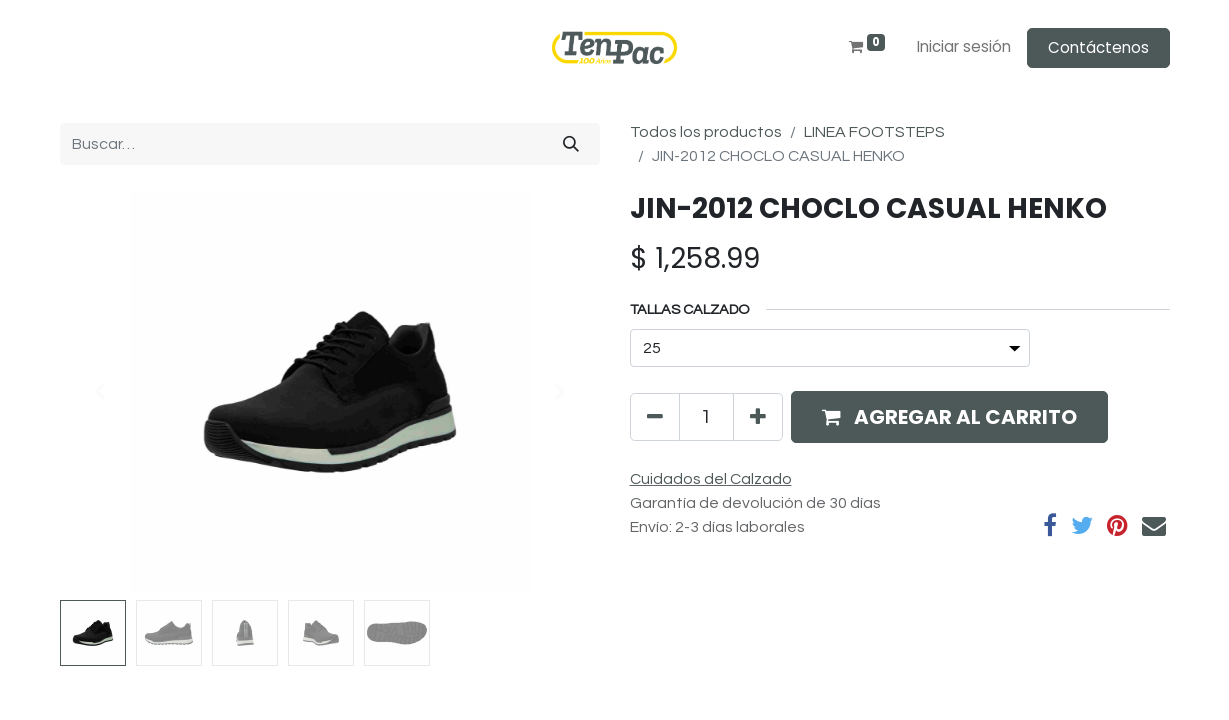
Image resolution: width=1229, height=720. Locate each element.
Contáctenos (1098, 47)
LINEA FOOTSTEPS (874, 132)
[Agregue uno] (758, 417)
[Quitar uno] (655, 417)
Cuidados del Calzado (711, 479)
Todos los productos (706, 132)
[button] (949, 417)
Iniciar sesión (964, 46)
